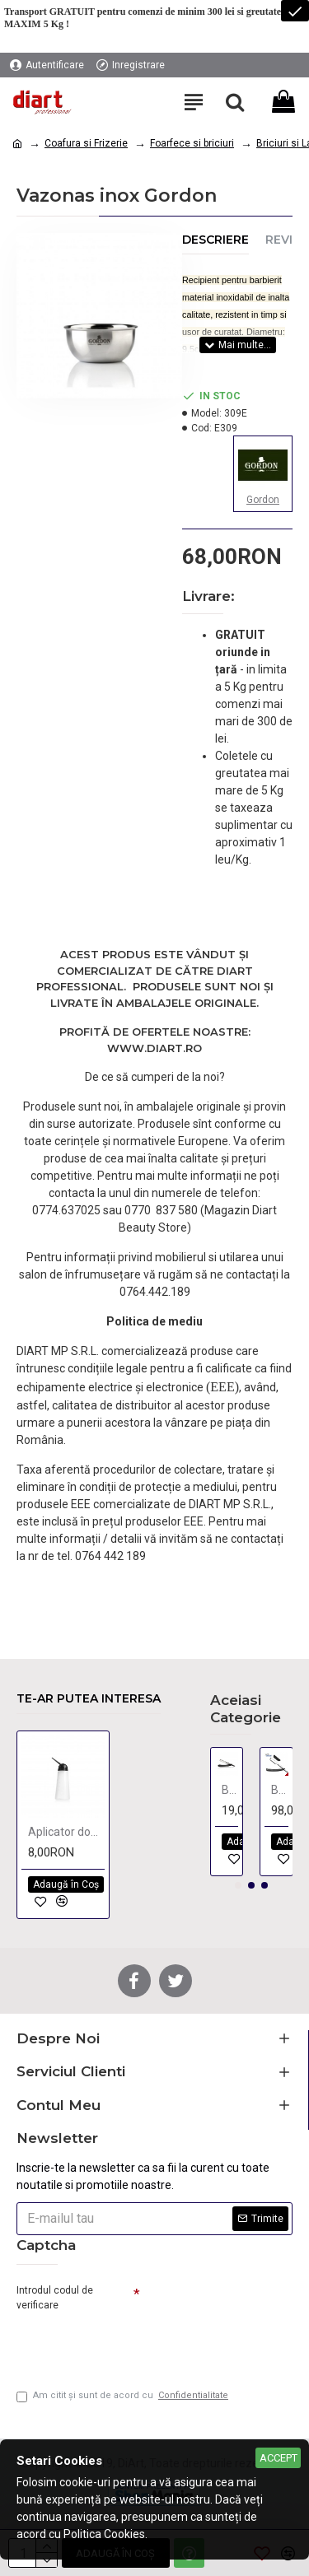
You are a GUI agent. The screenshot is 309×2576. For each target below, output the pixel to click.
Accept (278, 2458)
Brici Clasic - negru (279, 1789)
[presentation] (131, 2343)
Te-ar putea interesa (88, 1699)
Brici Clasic (230, 1789)
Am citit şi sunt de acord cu (123, 2396)
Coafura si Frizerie (86, 143)
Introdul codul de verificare (54, 2298)
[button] (238, 1885)
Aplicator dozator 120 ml (66, 1831)
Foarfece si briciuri (192, 143)
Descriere (215, 240)
